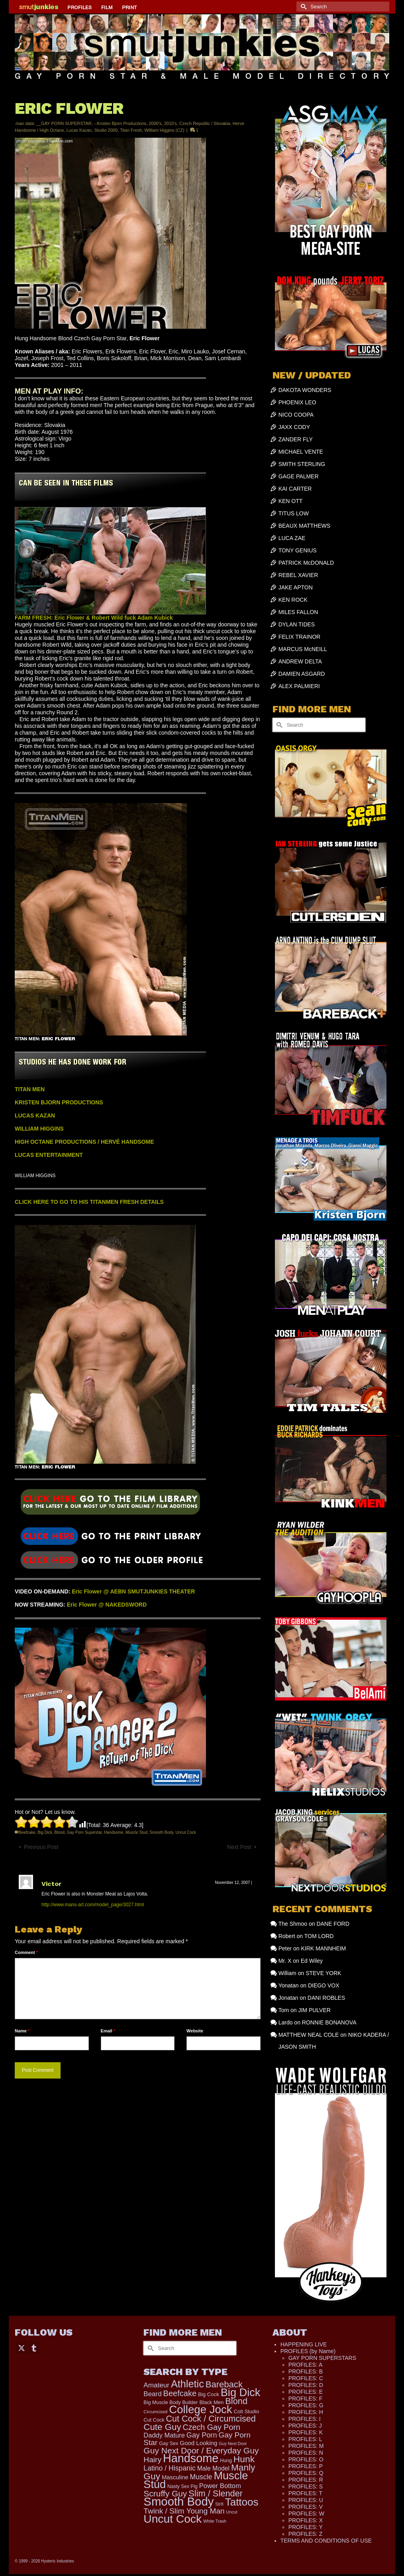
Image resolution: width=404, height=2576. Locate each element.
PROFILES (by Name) (307, 2351)
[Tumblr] (33, 2347)
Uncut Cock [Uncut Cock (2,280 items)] (172, 2518)
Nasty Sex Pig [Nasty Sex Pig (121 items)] (182, 2486)
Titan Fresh (131, 130)
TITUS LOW (293, 513)
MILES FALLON (298, 612)
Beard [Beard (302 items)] (152, 2394)
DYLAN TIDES (296, 624)
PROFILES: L (305, 2439)
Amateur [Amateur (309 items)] (156, 2385)
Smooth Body (161, 1832)
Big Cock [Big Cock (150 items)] (208, 2394)
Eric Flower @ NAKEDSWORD (107, 1604)
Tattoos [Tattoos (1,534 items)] (242, 2502)
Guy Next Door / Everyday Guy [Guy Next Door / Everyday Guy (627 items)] (201, 2450)
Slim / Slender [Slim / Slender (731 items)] (215, 2493)
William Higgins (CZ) (164, 130)
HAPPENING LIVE (303, 2344)
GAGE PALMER (298, 476)
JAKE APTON (295, 587)
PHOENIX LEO (297, 402)
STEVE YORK (323, 1973)
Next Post (239, 1847)
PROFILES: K (305, 2432)
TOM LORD (319, 1936)
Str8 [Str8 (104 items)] (219, 2504)
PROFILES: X (305, 2520)
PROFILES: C (305, 2378)
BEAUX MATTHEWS (304, 526)
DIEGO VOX (323, 1985)
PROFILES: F (305, 2398)
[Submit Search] (302, 7)
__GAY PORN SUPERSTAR (64, 123)
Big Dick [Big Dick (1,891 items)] (241, 2392)
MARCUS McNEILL (302, 649)
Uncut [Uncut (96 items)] (231, 2512)
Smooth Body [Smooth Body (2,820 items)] (178, 2501)
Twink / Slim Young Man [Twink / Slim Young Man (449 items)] (183, 2511)
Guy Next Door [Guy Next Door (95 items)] (233, 2443)
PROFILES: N (305, 2452)
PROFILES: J (305, 2425)
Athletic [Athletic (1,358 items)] (187, 2383)
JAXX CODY (294, 427)
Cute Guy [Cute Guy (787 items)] (162, 2427)
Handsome (113, 1832)
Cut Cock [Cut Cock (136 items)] (153, 2420)
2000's (155, 123)
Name (22, 2030)
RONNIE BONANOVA (329, 2022)
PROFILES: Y (305, 2527)
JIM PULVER (314, 2010)
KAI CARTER (295, 489)
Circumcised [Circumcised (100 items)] (155, 2411)
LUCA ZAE (292, 538)
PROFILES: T (305, 2493)
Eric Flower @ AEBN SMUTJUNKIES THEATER (133, 1591)
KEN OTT (290, 501)
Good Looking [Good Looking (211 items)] (198, 2442)
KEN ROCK (293, 600)
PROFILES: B (305, 2371)
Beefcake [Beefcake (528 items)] (180, 2393)
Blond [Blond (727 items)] (236, 2401)
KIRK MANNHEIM (323, 1948)
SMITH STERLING (301, 464)
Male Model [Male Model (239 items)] (213, 2468)
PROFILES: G (306, 2405)
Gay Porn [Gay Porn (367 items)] (201, 2435)
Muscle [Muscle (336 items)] (201, 2477)
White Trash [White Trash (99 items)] (214, 2521)
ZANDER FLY (295, 439)
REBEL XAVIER (298, 575)
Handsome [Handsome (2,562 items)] (190, 2458)
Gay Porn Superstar (84, 1832)
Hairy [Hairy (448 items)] (152, 2459)
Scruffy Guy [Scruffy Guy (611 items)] (165, 2493)
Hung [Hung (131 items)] (226, 2460)
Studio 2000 (106, 130)
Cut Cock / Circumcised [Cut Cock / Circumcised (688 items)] (210, 2419)
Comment (26, 1952)
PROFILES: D (305, 2385)
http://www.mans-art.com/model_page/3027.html (92, 1904)
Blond (60, 1832)
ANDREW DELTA (300, 661)
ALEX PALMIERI (299, 686)
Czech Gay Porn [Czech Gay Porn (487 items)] (211, 2427)
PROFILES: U (305, 2500)
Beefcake (27, 1832)
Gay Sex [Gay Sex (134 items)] (168, 2443)
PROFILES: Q (306, 2473)
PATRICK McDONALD (306, 563)
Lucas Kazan (79, 130)
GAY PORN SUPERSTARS (322, 2358)
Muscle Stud (136, 1832)
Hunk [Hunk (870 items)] (244, 2459)
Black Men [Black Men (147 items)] (211, 2402)
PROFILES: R (305, 2480)
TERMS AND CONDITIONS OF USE (326, 2540)
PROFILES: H (305, 2412)
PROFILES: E (305, 2392)
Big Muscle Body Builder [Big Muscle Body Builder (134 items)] (170, 2402)
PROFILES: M (306, 2446)
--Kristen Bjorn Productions (120, 123)
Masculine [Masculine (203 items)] (175, 2477)
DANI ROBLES (326, 1998)
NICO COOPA (296, 414)
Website (194, 2030)
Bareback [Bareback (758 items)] (224, 2384)
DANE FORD (332, 1924)
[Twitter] (21, 2347)
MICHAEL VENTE (300, 452)
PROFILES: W (306, 2513)
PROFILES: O (306, 2459)
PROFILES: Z (305, 2534)
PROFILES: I (304, 2419)
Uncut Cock (185, 1832)
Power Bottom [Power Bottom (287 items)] (220, 2486)
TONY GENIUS (297, 550)
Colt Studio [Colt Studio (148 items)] (246, 2411)
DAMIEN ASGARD (301, 674)
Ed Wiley (312, 1961)
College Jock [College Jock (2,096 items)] (200, 2409)
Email (108, 2030)
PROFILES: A (305, 2364)
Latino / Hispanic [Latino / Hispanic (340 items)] (169, 2468)
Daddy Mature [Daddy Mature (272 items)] (164, 2435)
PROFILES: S (305, 2486)
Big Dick (44, 1832)
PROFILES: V (305, 2507)
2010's (170, 123)
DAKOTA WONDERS (304, 390)
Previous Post (41, 1847)
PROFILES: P (305, 2466)
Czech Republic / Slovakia (204, 123)
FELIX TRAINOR (299, 637)
